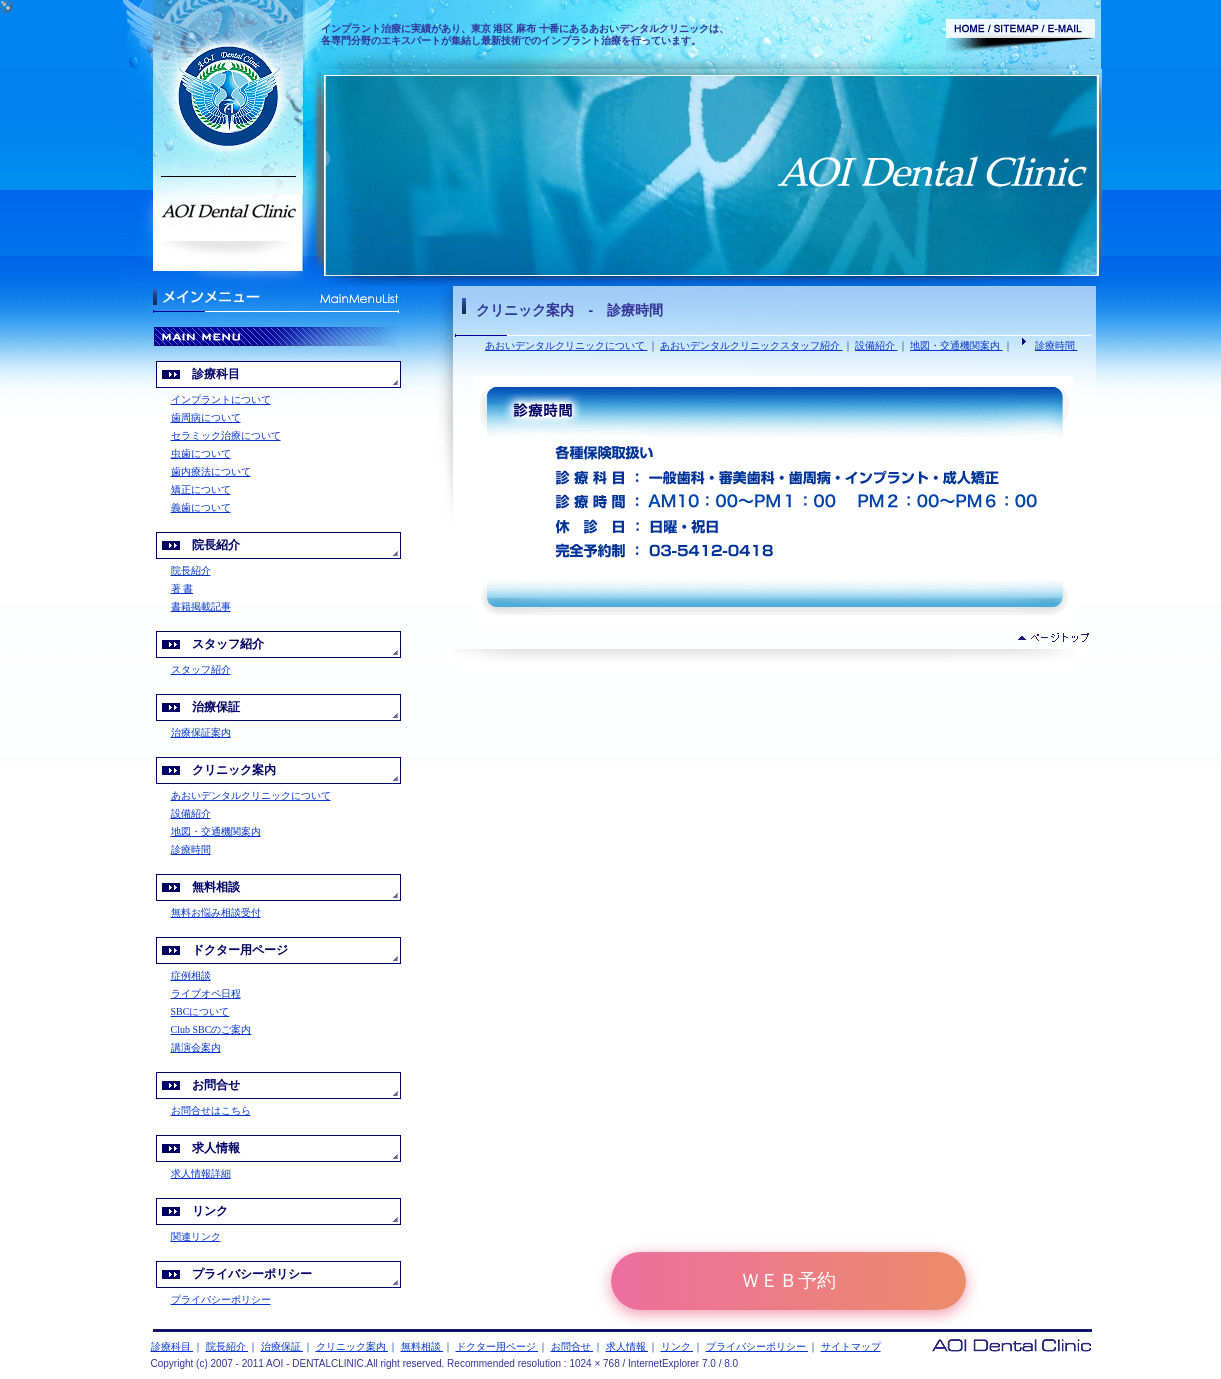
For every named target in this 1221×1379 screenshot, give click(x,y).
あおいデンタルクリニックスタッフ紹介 (751, 345)
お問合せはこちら (211, 1110)
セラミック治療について (226, 435)
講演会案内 (196, 1047)
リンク (677, 1346)
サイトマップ (851, 1346)
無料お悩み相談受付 (216, 912)
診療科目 (172, 1346)
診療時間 (1056, 345)
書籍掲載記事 (201, 606)
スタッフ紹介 (201, 669)
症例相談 (191, 975)
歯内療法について (211, 471)
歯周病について (206, 417)
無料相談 (422, 1346)
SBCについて (200, 1011)
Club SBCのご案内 (211, 1029)
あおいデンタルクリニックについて (566, 345)
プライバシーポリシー (221, 1299)
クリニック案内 (352, 1346)
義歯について (201, 507)
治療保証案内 (201, 732)
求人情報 (627, 1346)
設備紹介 (876, 345)
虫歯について (201, 453)
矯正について (201, 489)
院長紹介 (191, 570)
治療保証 (282, 1346)
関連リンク (196, 1236)
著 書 (182, 588)
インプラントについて (221, 399)
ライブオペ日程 (206, 993)
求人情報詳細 (201, 1173)
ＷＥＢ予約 (788, 1280)
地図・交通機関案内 (956, 345)
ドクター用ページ (497, 1346)
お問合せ (572, 1346)
